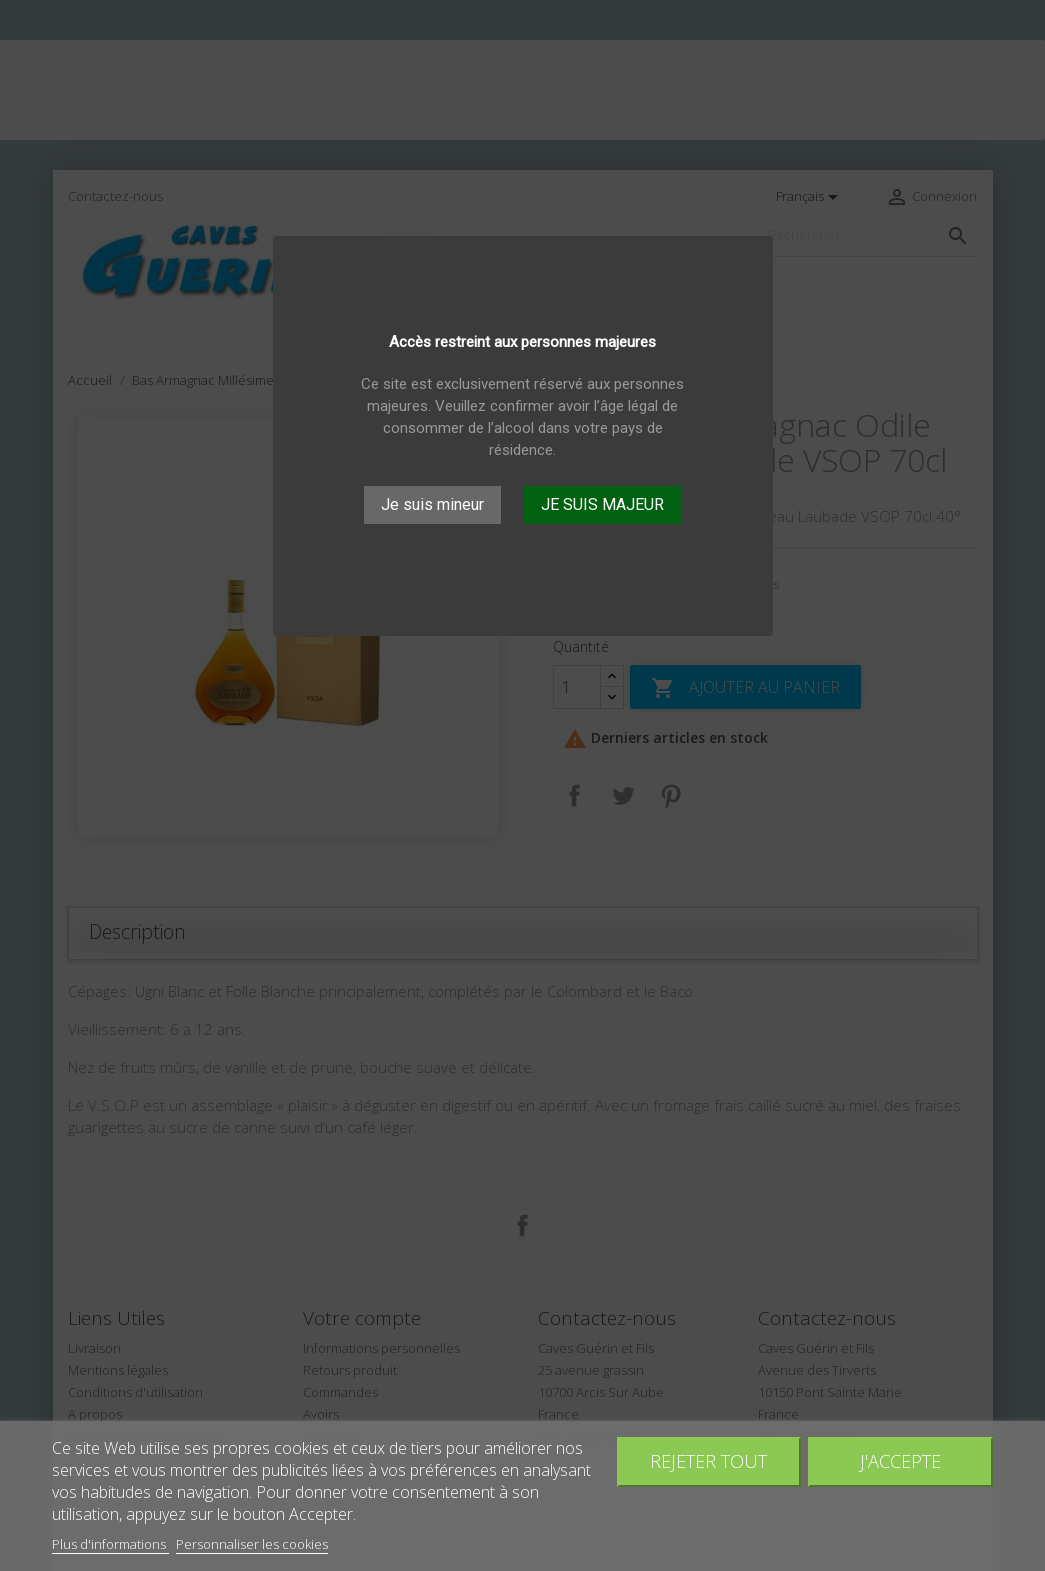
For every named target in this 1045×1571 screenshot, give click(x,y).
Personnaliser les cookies (252, 1544)
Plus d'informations (110, 1544)
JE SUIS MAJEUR (602, 504)
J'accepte (900, 1460)
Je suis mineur (432, 504)
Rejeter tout (708, 1460)
